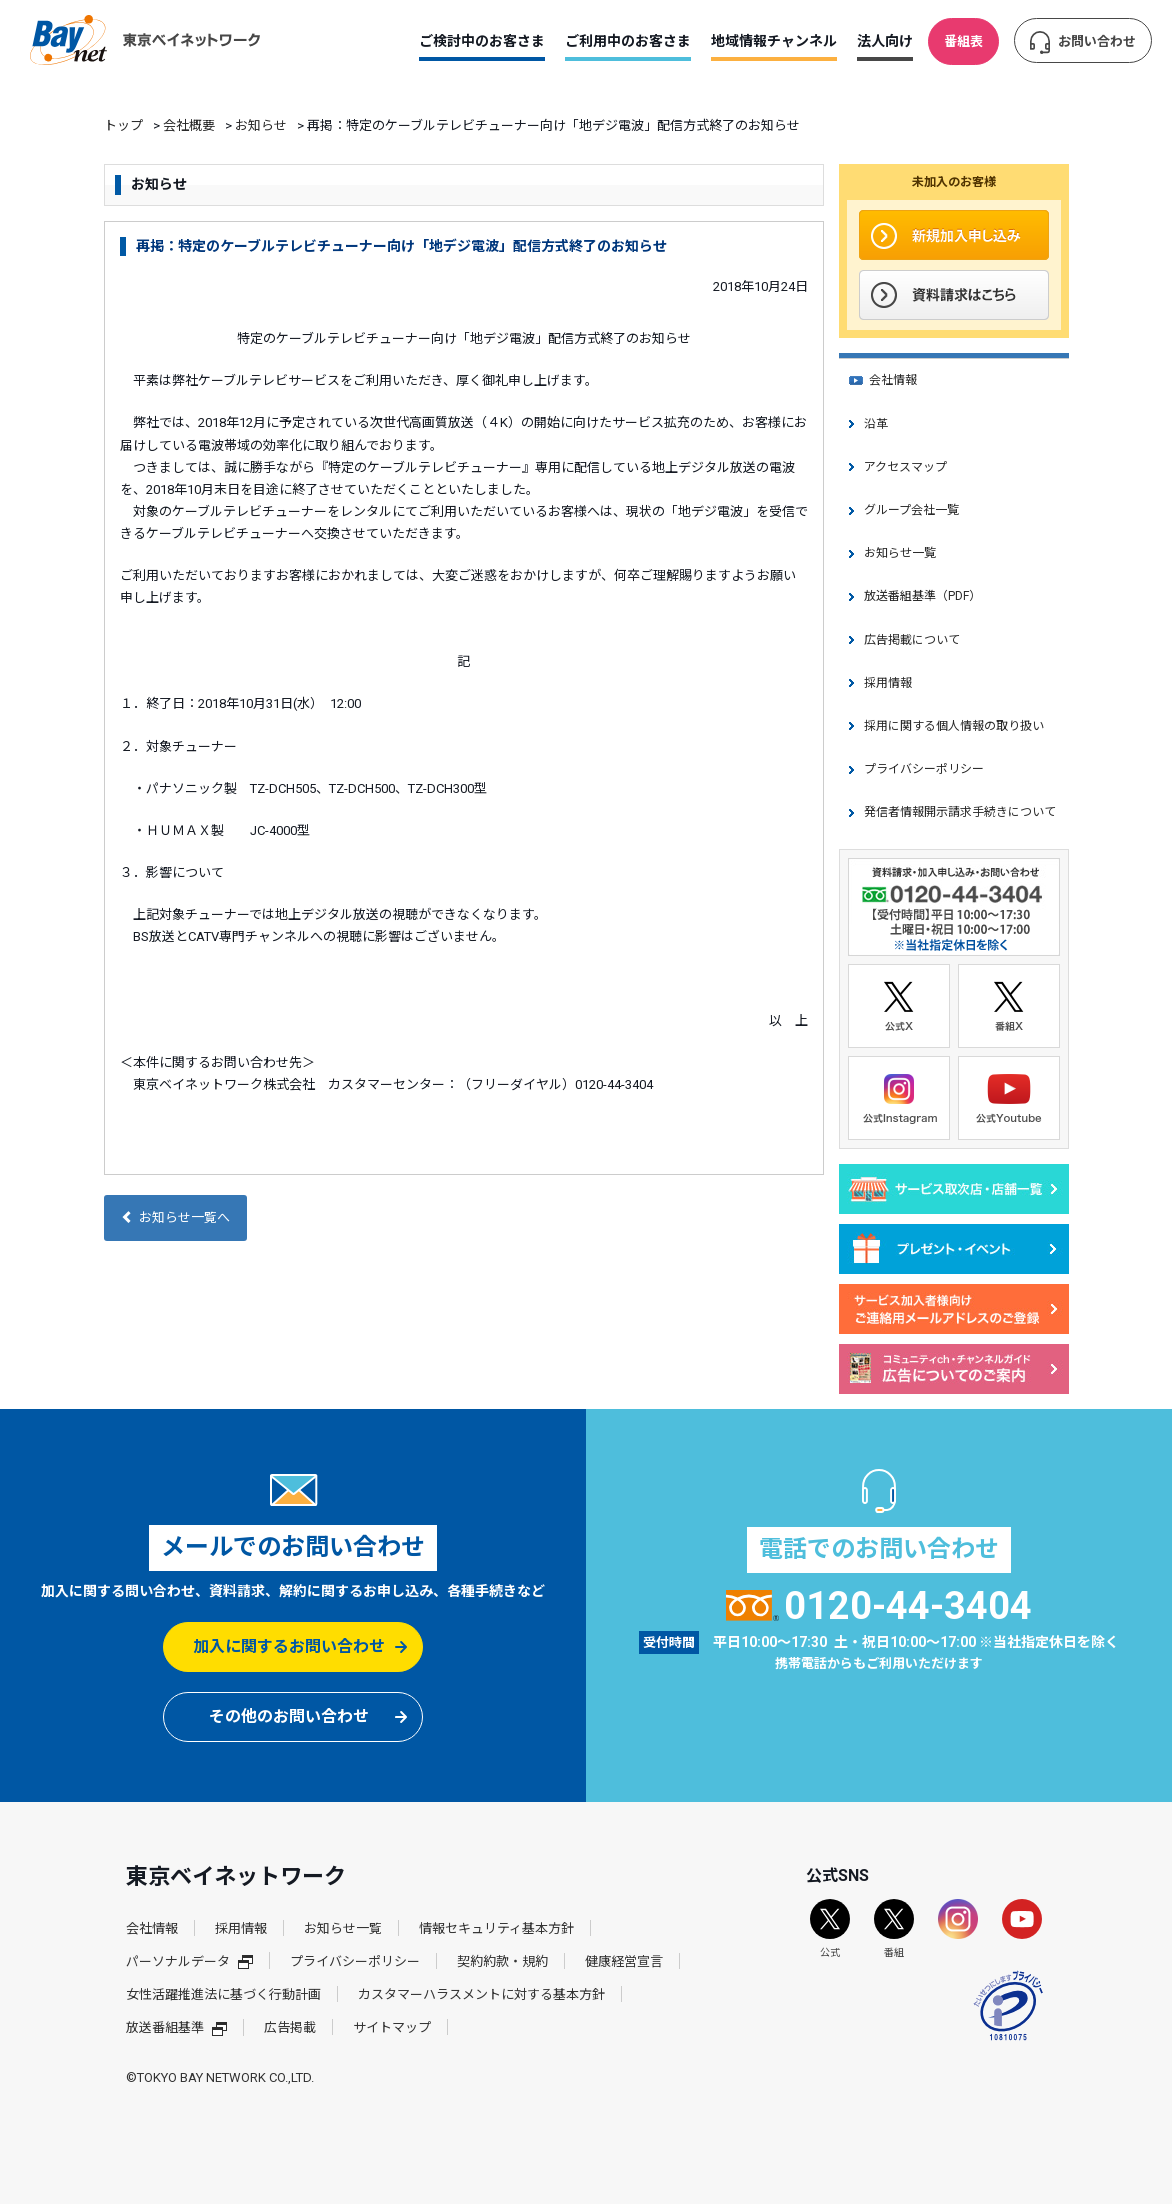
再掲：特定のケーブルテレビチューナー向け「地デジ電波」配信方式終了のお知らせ (401, 246)
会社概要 (189, 125)
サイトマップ (392, 2027)
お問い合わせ (1097, 41)
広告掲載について (912, 640)
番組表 (963, 41)
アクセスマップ (905, 467)
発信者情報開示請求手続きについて (960, 812)
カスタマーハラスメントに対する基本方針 (481, 1994)
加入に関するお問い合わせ (289, 1646)
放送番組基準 (176, 2027)
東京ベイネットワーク (145, 40)
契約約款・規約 (502, 1961)
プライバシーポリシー (924, 769)
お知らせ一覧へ (175, 1217)
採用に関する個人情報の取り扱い (954, 726)
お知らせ (261, 125)
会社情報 (893, 380)
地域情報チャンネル (774, 41)
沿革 (876, 424)
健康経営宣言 (624, 1961)
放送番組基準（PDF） (922, 596)
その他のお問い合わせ (289, 1716)
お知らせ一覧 (900, 553)
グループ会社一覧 (911, 510)
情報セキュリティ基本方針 (496, 1928)
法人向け (885, 41)
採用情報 (888, 683)
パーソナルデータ (189, 1961)
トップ (123, 125)
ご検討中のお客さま (482, 41)
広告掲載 (290, 2027)
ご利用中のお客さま (628, 41)
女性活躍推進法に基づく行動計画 (223, 1994)
